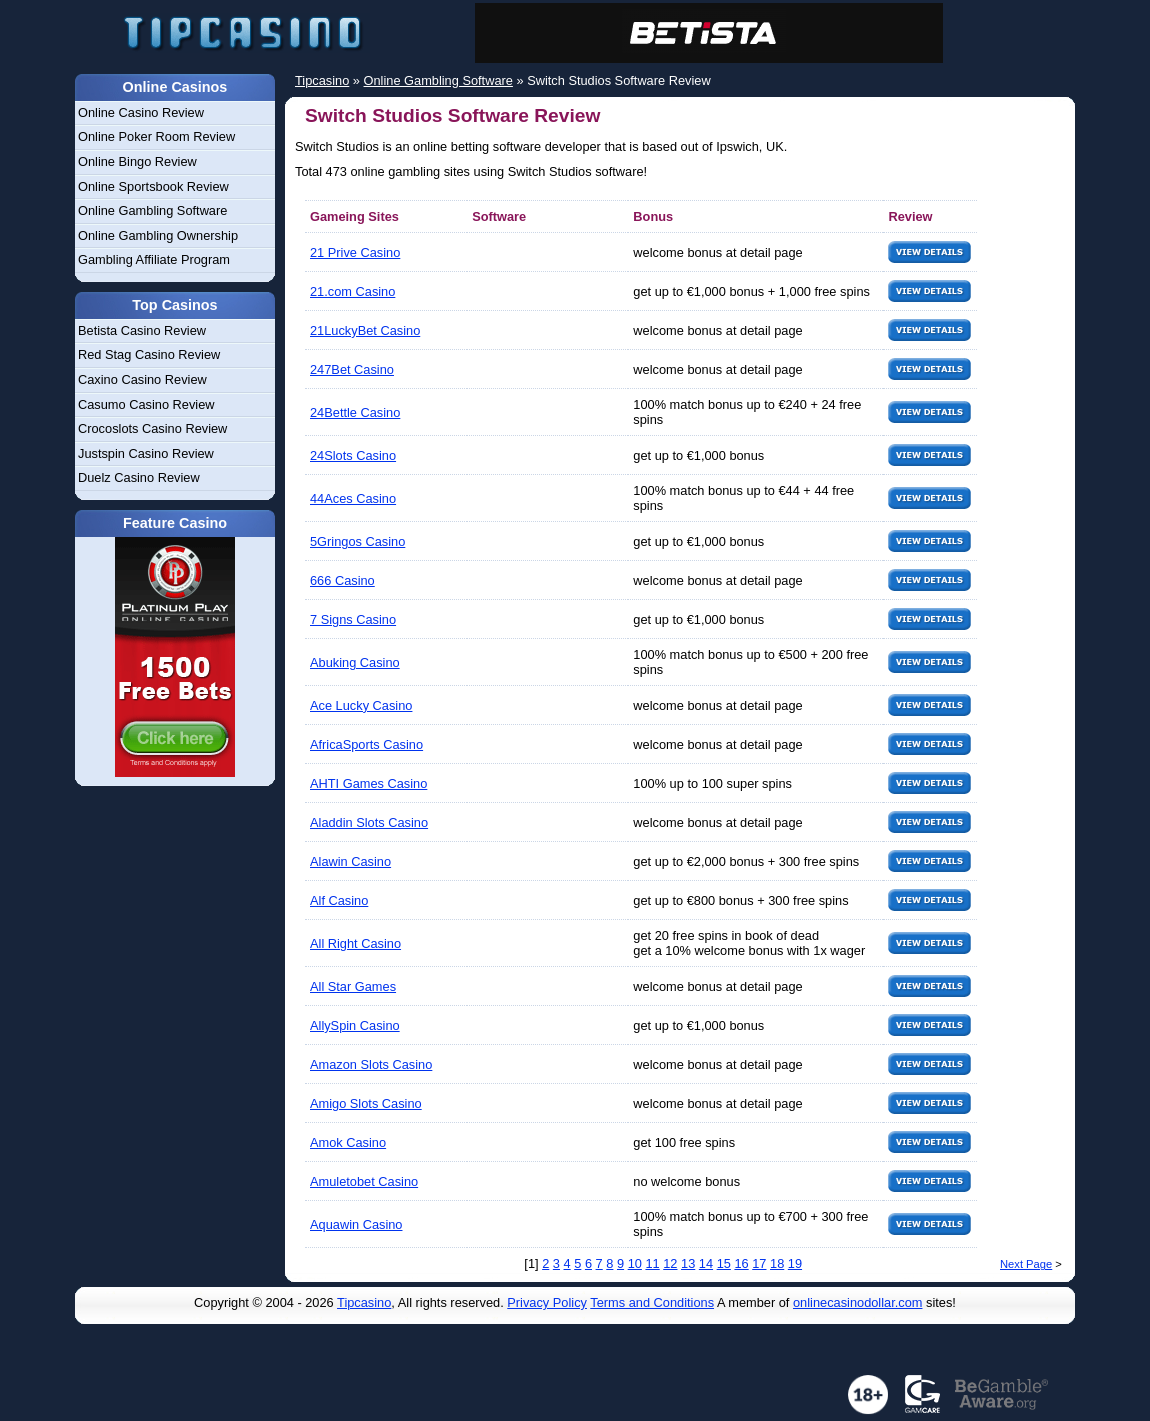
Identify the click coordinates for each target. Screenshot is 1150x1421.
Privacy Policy (547, 1302)
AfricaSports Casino (366, 744)
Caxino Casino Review (142, 379)
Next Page (1026, 1264)
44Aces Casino (353, 498)
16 (741, 1263)
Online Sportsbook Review (153, 186)
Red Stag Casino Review (149, 354)
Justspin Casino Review (146, 453)
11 (652, 1263)
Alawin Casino (350, 861)
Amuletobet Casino (364, 1181)
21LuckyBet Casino (365, 330)
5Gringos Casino (357, 541)
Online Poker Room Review (156, 136)
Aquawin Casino (356, 1224)
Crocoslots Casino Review (152, 428)
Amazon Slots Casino (371, 1064)
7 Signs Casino (353, 619)
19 (795, 1263)
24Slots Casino (353, 455)
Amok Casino (348, 1142)
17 (759, 1263)
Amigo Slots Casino (366, 1103)
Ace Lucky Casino (361, 705)
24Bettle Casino (355, 412)
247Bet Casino (352, 369)
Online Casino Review (141, 112)
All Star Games (353, 986)
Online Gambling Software (152, 210)
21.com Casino (352, 291)
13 (688, 1263)
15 (724, 1263)
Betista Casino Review (142, 330)
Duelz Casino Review (139, 477)
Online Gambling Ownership (158, 235)
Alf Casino (339, 900)
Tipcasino (364, 1302)
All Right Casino (355, 943)
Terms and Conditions (652, 1302)
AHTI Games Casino (368, 783)
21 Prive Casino (355, 252)
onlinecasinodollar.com (857, 1302)
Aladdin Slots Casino (369, 822)
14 (706, 1263)
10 (635, 1263)
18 (777, 1263)
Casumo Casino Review (146, 404)
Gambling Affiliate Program (154, 259)
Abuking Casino (355, 662)
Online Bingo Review (137, 161)
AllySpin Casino (355, 1025)
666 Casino (342, 580)
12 (670, 1263)
